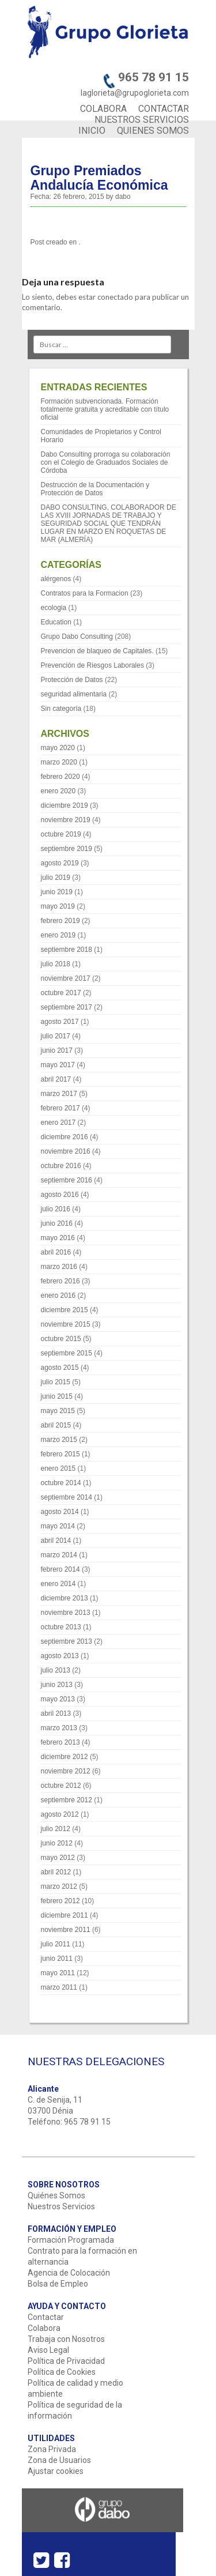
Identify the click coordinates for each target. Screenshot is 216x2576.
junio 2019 (57, 892)
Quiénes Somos (56, 2195)
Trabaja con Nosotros (66, 2339)
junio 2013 (57, 1685)
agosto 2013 (60, 1656)
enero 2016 (58, 1295)
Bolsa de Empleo (58, 2283)
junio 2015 (57, 1396)
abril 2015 (56, 1425)
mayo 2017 (58, 1065)
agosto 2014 (60, 1512)
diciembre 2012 (64, 1757)
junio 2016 (57, 1223)
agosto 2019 (60, 863)
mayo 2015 (58, 1411)
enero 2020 (58, 791)
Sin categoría (61, 709)
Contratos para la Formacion (84, 593)
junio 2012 (57, 1843)
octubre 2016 (61, 1166)
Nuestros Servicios (61, 2206)
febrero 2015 (60, 1454)
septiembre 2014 (66, 1497)
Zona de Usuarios (59, 2460)
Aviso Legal (48, 2350)
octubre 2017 (61, 993)
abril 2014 (56, 1540)
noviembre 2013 (65, 1613)
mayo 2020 (58, 748)
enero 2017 (58, 1122)
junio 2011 (57, 1958)
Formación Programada (71, 2239)
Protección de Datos (72, 680)
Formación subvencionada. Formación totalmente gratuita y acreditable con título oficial (105, 409)
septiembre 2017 (66, 1007)
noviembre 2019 (65, 820)
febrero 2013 (60, 1742)
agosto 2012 (60, 1814)
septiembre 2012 (66, 1800)
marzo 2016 (59, 1267)
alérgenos (56, 579)
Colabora (44, 2328)
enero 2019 (58, 935)
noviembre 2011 (65, 1930)
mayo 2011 (58, 1973)
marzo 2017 (59, 1094)
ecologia (54, 608)
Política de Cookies (62, 2372)
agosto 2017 (60, 1022)
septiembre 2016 (66, 1180)
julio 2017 (55, 1036)
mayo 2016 (58, 1238)
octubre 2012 (61, 1786)
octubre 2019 (61, 834)
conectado (115, 297)
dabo (123, 197)
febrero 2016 (60, 1281)
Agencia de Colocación (69, 2272)
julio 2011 (55, 1944)
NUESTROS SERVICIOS (141, 119)
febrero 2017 (60, 1108)
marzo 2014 (59, 1555)
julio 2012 (55, 1829)
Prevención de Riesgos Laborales (92, 665)
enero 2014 (58, 1584)
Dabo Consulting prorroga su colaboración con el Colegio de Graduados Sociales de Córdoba (105, 462)
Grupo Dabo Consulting (77, 636)
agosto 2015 (60, 1368)
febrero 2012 (60, 1901)
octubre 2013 (61, 1627)
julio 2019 (55, 877)
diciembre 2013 (64, 1598)
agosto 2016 (60, 1195)
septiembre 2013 (66, 1641)
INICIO (91, 130)
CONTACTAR (163, 108)
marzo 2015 (59, 1440)
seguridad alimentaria (74, 694)
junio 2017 (57, 1050)
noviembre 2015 (65, 1324)
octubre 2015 (61, 1339)
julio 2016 (55, 1209)
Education (56, 622)
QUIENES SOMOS (153, 130)
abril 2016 (56, 1252)
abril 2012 (56, 1872)
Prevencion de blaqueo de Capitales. (97, 651)
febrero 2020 (60, 777)
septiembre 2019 (66, 849)
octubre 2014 (61, 1483)
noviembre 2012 (65, 1771)
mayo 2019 (58, 906)
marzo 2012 (59, 1886)
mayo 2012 (58, 1858)
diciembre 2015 (64, 1310)
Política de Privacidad (66, 2361)
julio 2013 (55, 1670)
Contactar (46, 2317)
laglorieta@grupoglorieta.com (135, 92)
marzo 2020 (59, 762)
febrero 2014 (60, 1569)
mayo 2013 (58, 1699)
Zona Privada (52, 2449)
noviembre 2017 (65, 978)
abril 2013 (56, 1713)
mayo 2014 (58, 1526)
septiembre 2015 (66, 1353)
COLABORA (103, 108)
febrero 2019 (60, 921)
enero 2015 (58, 1468)
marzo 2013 (59, 1728)
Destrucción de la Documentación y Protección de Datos (95, 489)
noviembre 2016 (65, 1151)
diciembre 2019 (64, 805)
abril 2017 (56, 1079)
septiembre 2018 (66, 950)
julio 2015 (55, 1382)
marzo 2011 (59, 1987)
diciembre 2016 (64, 1137)
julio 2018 (55, 964)
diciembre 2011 (64, 1915)
